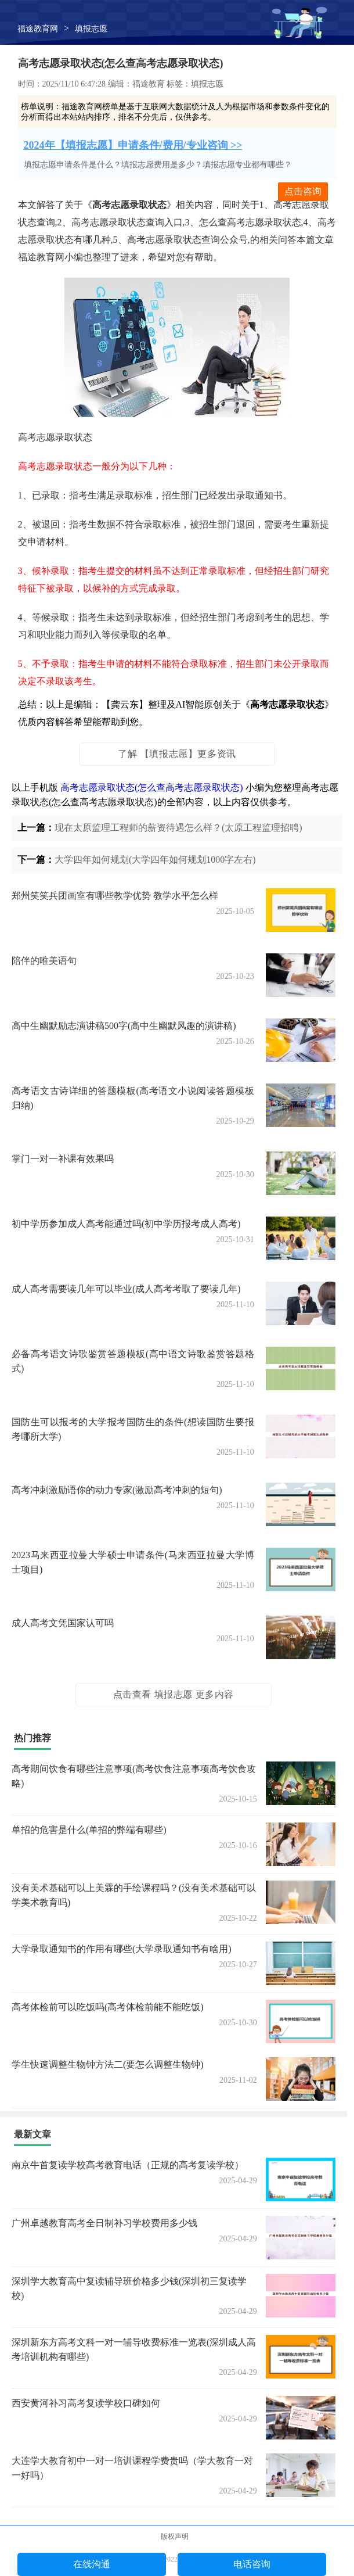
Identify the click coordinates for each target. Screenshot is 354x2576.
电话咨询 (251, 2564)
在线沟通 (91, 2564)
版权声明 (175, 2536)
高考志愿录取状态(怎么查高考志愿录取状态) (151, 787)
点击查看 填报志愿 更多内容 (173, 1694)
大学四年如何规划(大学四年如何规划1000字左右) (155, 859)
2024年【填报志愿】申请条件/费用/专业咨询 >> (133, 145)
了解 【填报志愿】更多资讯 (177, 754)
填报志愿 (91, 28)
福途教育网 (37, 28)
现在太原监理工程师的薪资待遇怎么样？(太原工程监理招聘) (178, 828)
